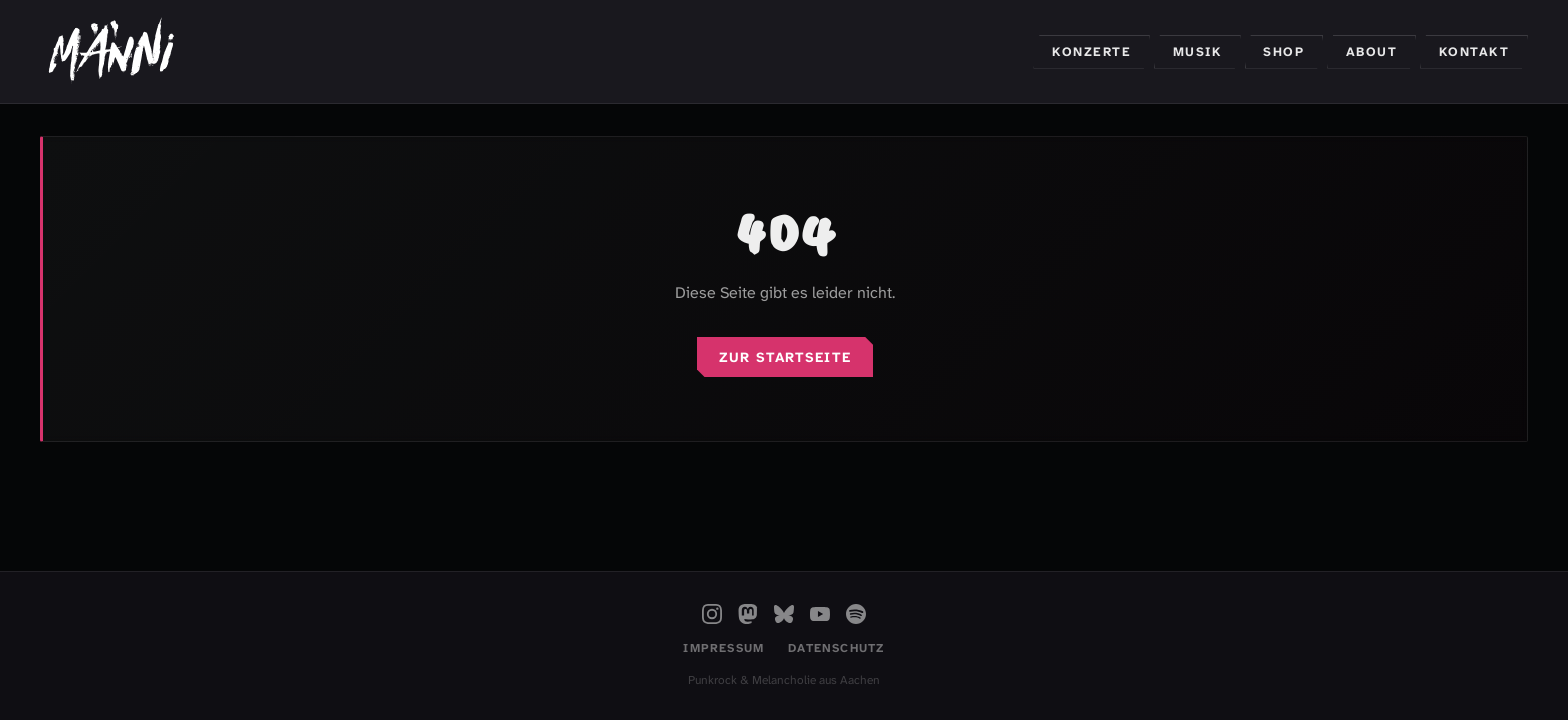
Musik (1198, 51)
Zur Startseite (785, 357)
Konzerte (1091, 51)
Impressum (723, 648)
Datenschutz (836, 648)
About (1372, 51)
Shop (1283, 51)
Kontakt (1474, 51)
